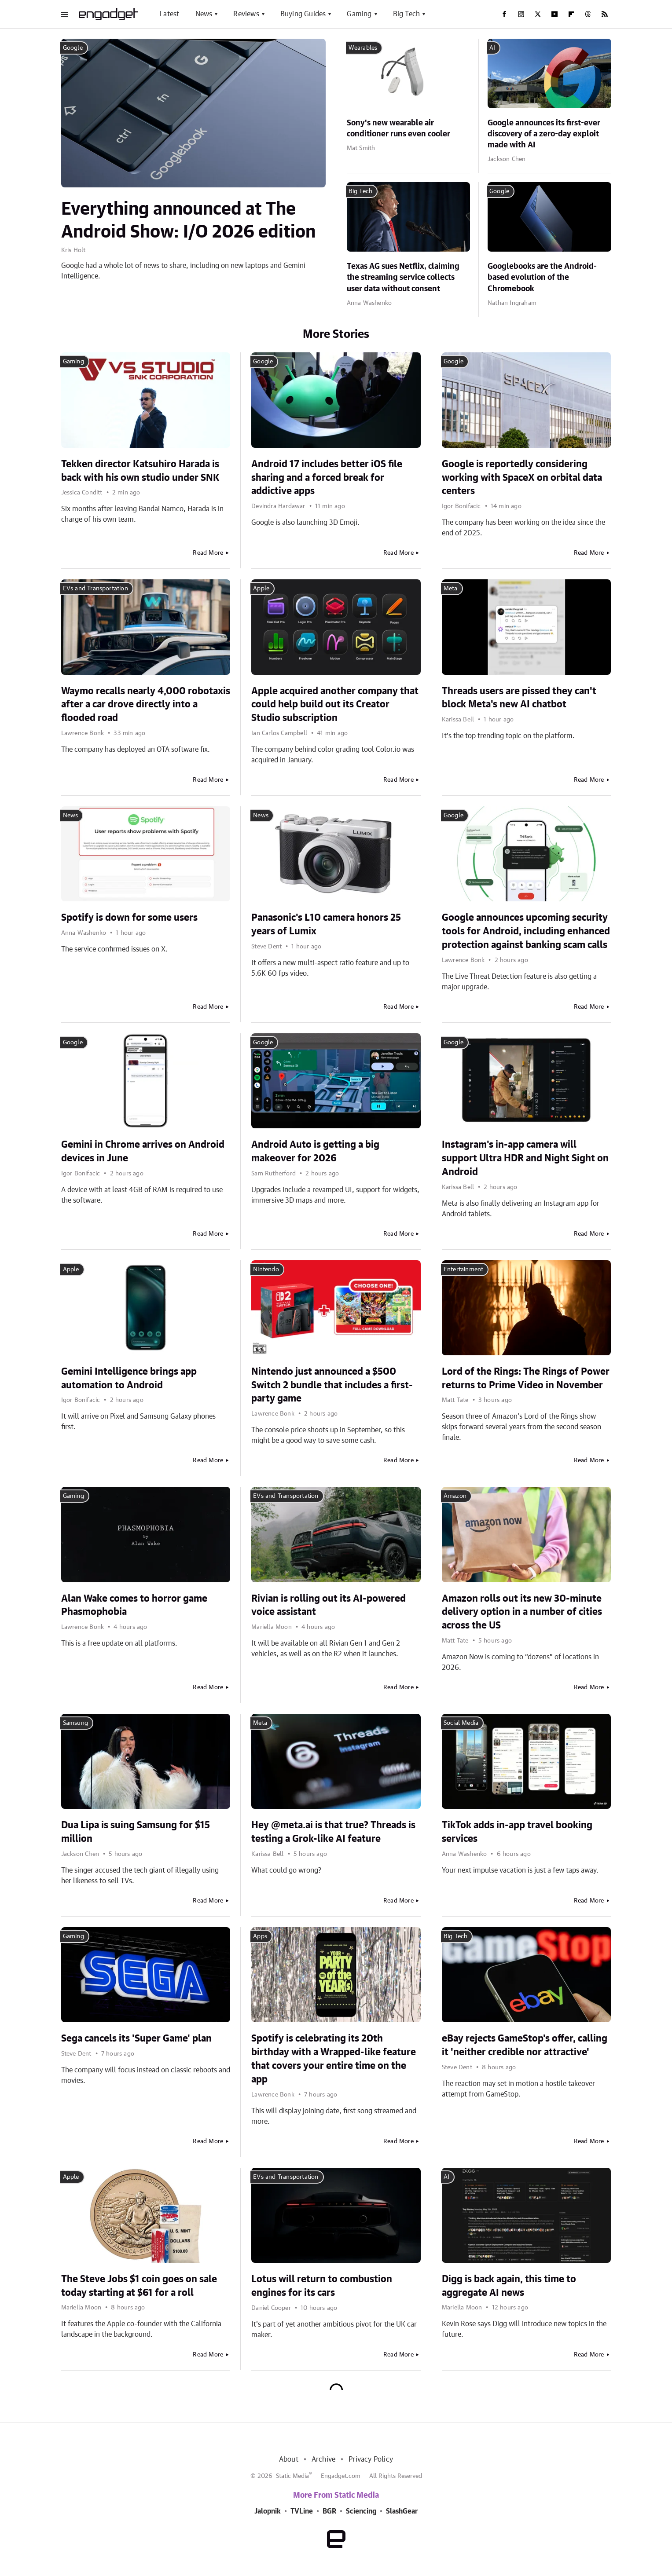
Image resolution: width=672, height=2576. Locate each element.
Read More (208, 553)
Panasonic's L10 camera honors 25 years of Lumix (326, 924)
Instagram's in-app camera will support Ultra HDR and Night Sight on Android (525, 1158)
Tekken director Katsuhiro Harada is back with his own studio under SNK (140, 471)
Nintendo (266, 1269)
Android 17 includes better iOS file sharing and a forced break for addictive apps (326, 477)
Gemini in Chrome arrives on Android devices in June (142, 1151)
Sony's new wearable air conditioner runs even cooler (398, 128)
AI (492, 48)
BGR (329, 2511)
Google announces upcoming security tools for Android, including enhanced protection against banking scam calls (526, 931)
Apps (260, 1936)
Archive (323, 2459)
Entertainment (464, 1269)
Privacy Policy (371, 2459)
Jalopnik (267, 2511)
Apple (261, 588)
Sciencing (361, 2511)
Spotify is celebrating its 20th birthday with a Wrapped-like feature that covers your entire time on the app (333, 2059)
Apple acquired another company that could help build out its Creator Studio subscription (335, 704)
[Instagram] (521, 14)
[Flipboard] (571, 14)
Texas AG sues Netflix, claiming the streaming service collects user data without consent (403, 278)
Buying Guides (303, 14)
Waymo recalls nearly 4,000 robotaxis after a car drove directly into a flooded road (145, 704)
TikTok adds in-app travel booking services (517, 1832)
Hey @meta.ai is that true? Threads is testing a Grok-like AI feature (333, 1832)
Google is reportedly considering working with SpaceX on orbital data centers (522, 477)
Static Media (292, 2476)
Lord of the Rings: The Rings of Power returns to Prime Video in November (526, 1378)
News (204, 14)
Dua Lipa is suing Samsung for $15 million (135, 1832)
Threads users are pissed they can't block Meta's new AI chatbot (519, 698)
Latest (169, 14)
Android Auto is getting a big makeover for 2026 (315, 1151)
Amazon (455, 1496)
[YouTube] (554, 14)
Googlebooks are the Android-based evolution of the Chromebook (542, 278)
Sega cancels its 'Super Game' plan (136, 2038)
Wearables (363, 48)
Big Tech (406, 14)
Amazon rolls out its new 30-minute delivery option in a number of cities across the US (522, 1612)
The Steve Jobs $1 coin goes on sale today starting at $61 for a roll (139, 2286)
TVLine (301, 2511)
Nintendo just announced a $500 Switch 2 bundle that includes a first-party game (332, 1385)
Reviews (246, 14)
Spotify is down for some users (129, 917)
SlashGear (402, 2511)
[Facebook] (504, 14)
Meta (451, 588)
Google (73, 48)
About (288, 2459)
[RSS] (604, 14)
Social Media (461, 1723)
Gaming (359, 14)
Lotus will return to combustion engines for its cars (321, 2286)
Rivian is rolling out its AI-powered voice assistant (328, 1605)
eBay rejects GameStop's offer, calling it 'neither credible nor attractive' (524, 2045)
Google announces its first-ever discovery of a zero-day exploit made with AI (544, 134)
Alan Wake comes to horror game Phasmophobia (134, 1605)
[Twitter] (537, 14)
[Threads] (588, 14)
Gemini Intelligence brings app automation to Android (129, 1378)
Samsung (75, 1723)
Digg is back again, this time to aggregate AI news (509, 2286)
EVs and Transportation (95, 588)
